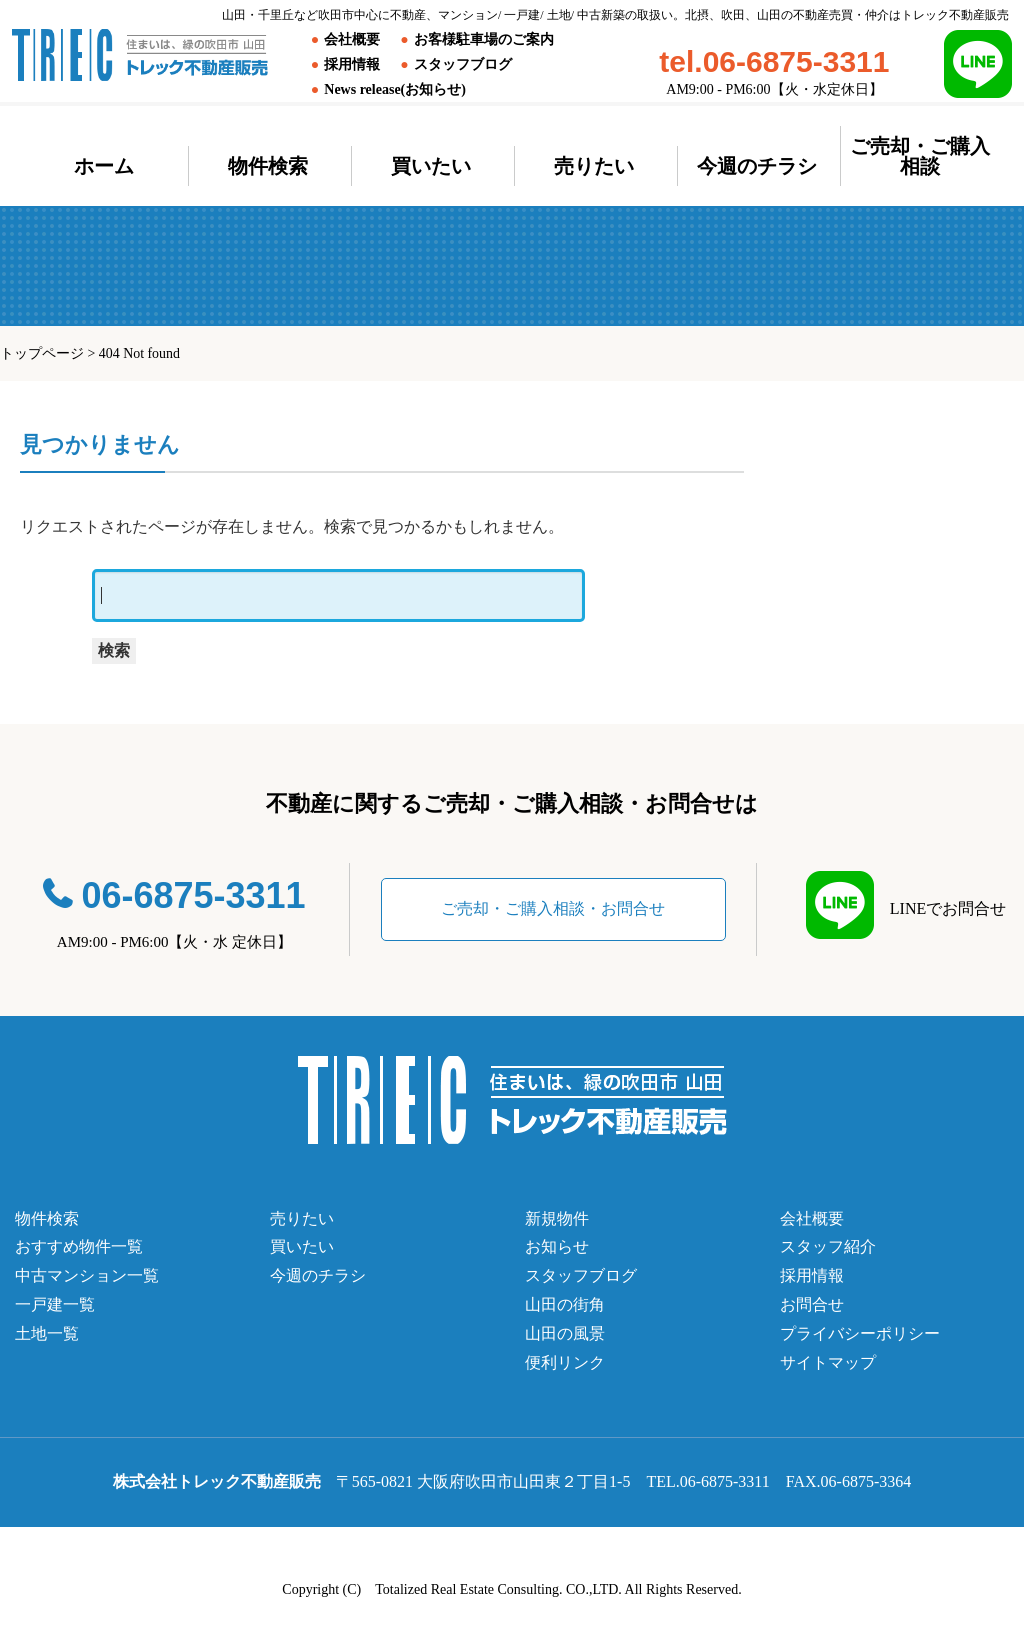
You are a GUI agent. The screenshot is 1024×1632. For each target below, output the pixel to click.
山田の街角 (565, 1304)
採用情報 (352, 64)
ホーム (104, 166)
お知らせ (557, 1246)
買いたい (431, 166)
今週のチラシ (757, 166)
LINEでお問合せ (940, 908)
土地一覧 (47, 1333)
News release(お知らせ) (395, 89)
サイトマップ (828, 1362)
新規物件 (557, 1218)
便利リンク (565, 1362)
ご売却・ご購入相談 (920, 156)
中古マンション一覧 (87, 1275)
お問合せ (812, 1304)
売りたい (594, 166)
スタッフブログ (463, 64)
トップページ (42, 353)
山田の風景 (565, 1333)
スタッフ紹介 (828, 1246)
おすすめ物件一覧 (79, 1246)
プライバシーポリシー (860, 1333)
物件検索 (268, 166)
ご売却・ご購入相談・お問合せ (553, 908)
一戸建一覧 (55, 1304)
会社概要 (352, 39)
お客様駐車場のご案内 (484, 39)
